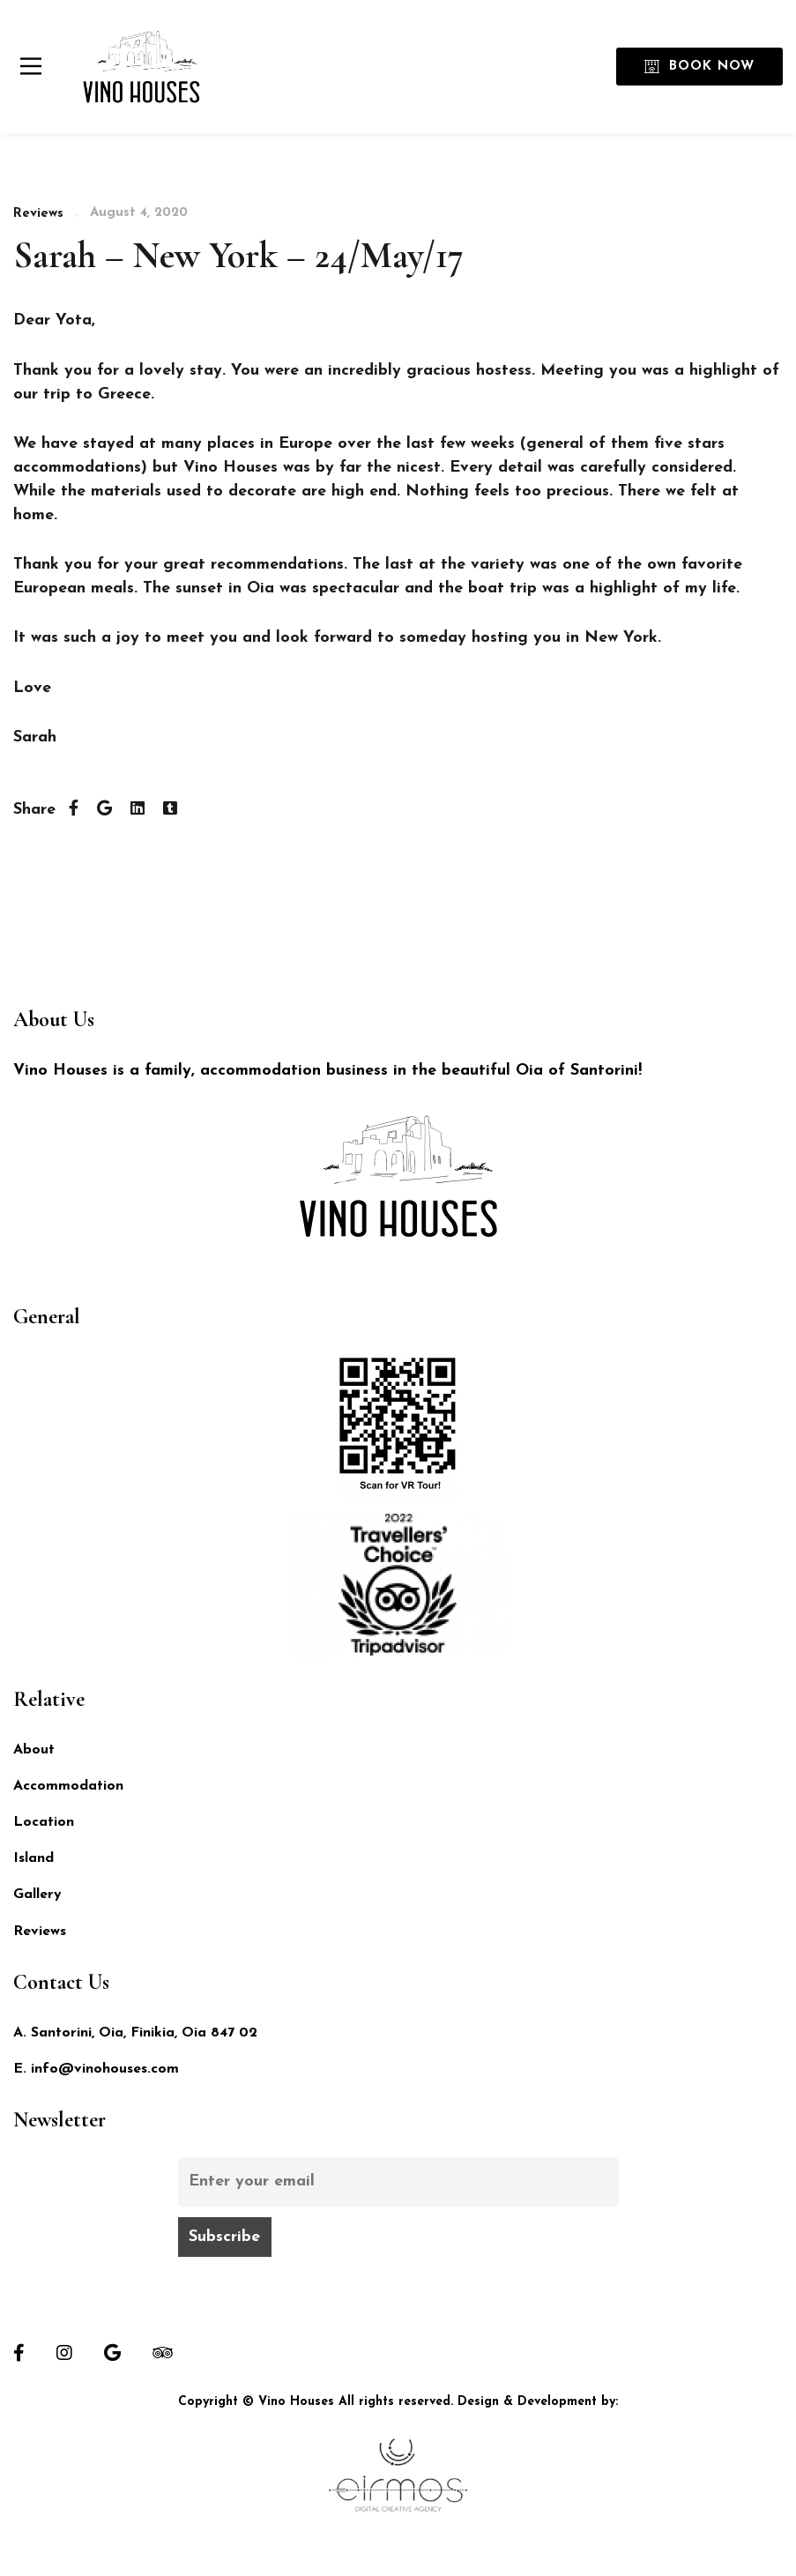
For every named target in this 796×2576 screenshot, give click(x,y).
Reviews (38, 213)
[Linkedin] (137, 810)
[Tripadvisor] (162, 2353)
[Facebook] (73, 810)
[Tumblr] (170, 810)
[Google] (112, 2353)
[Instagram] (64, 2353)
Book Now (699, 66)
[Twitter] (104, 810)
